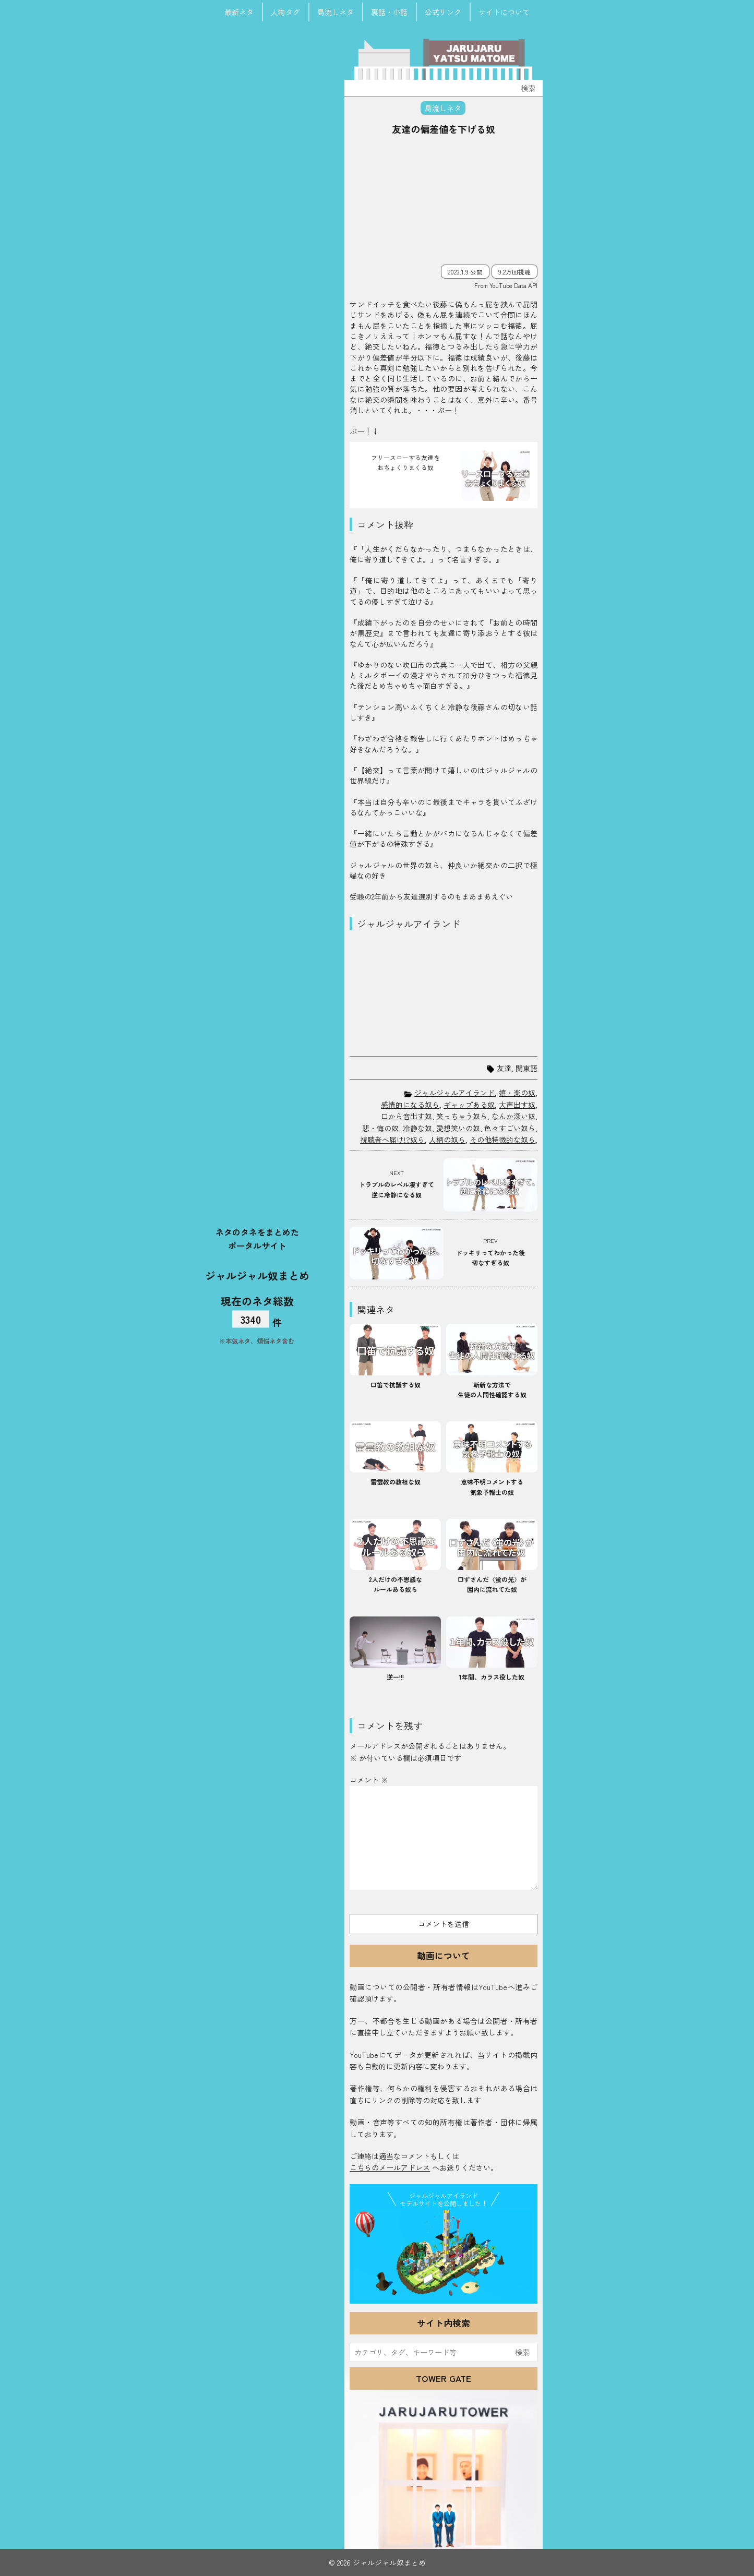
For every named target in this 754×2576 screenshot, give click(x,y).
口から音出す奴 (406, 1116)
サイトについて (504, 12)
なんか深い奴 (513, 1116)
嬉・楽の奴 (517, 1092)
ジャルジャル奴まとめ (257, 1275)
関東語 (526, 1068)
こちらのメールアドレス (390, 2167)
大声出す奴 (517, 1104)
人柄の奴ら (447, 1139)
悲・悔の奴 (380, 1128)
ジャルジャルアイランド (454, 1092)
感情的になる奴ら (410, 1104)
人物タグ (285, 12)
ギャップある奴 (469, 1104)
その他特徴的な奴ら (502, 1139)
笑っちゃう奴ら (461, 1116)
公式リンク (443, 12)
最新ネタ (239, 12)
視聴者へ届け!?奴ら (392, 1139)
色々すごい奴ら (509, 1128)
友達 (504, 1068)
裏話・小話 (389, 12)
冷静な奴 (417, 1128)
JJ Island (443, 2254)
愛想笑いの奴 (458, 1128)
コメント (369, 1780)
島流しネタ (335, 12)
